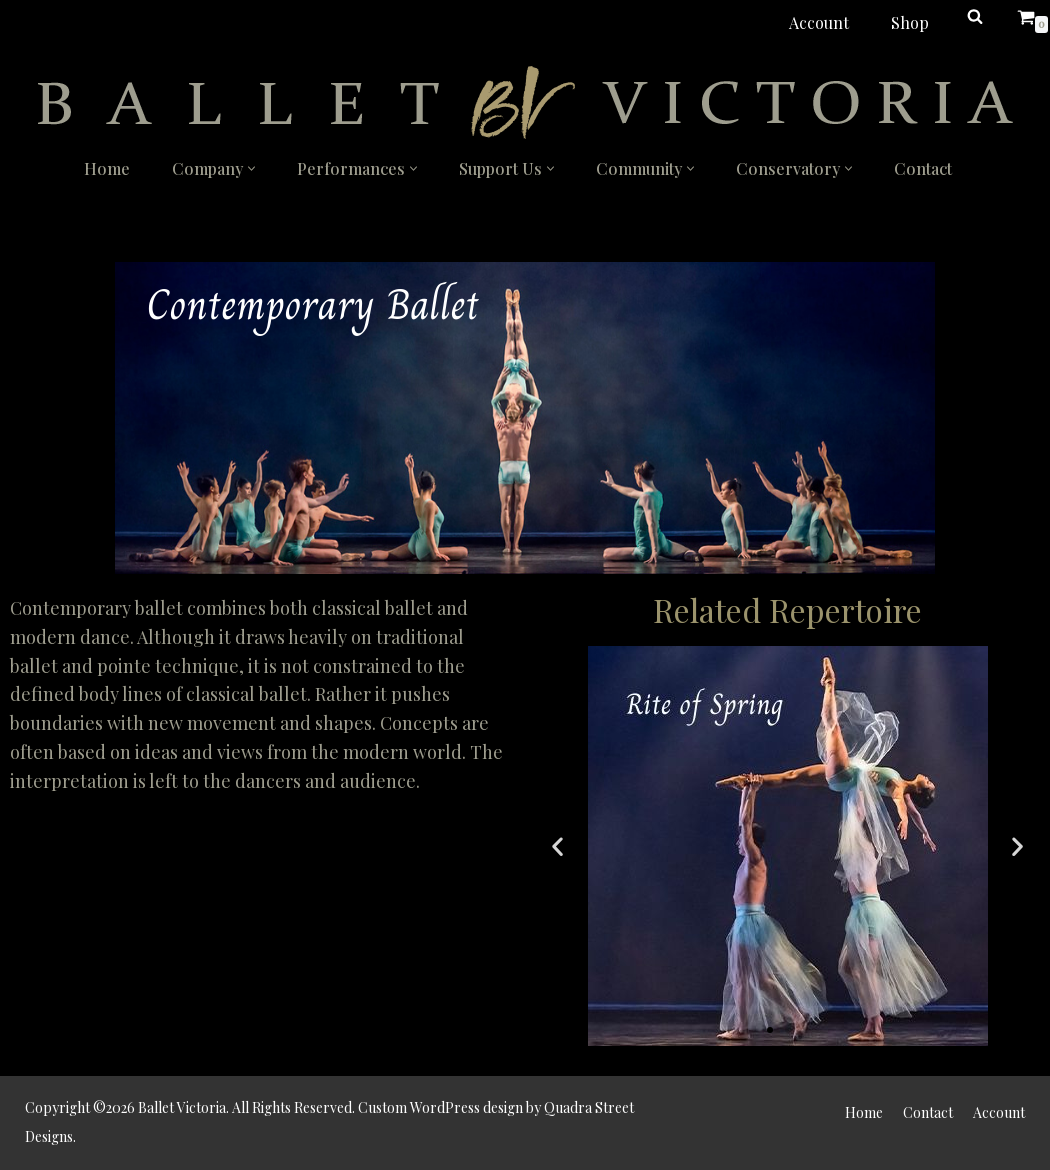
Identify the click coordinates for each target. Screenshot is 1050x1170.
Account (819, 22)
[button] (251, 168)
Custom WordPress (419, 1107)
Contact (923, 168)
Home (107, 168)
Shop (910, 22)
